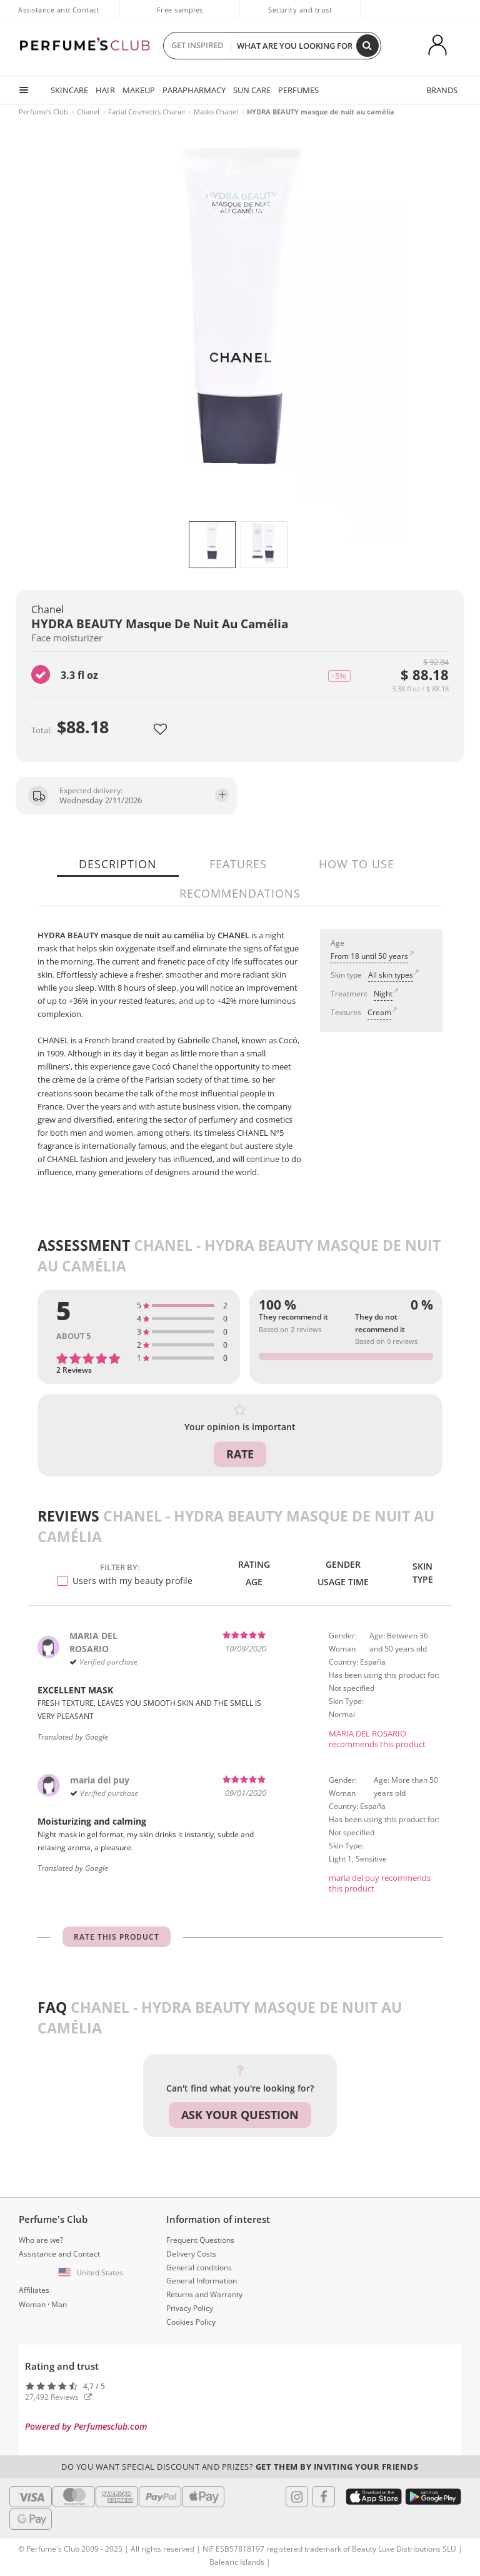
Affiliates (34, 2290)
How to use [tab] (356, 863)
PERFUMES (298, 90)
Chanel (88, 111)
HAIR (105, 90)
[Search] (367, 45)
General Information (201, 2280)
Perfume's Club (43, 111)
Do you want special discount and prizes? (239, 2466)
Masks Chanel (216, 111)
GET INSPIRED (197, 45)
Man (59, 2304)
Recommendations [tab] (240, 893)
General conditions (199, 2267)
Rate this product (116, 1937)
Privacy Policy (189, 2308)
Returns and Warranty (204, 2294)
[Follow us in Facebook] (323, 2496)
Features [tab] (238, 863)
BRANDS (442, 90)
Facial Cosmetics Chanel (146, 111)
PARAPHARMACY (193, 90)
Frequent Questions (200, 2240)
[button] (92, 2272)
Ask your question (240, 2114)
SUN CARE (251, 90)
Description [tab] (118, 863)
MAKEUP (138, 90)
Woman (32, 2304)
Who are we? (41, 2240)
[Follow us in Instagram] (297, 2496)
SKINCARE (69, 90)
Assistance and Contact (58, 9)
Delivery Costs (191, 2253)
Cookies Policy (191, 2322)
